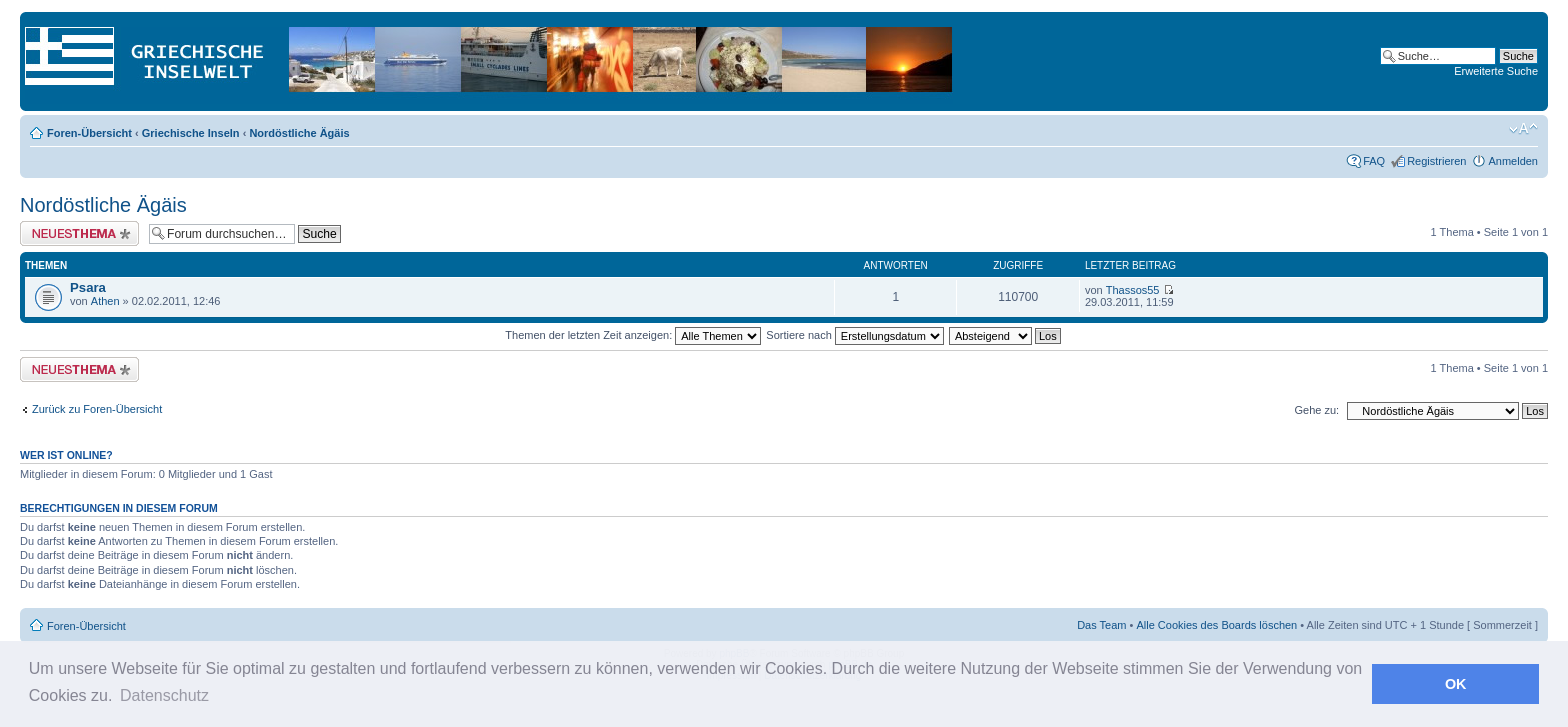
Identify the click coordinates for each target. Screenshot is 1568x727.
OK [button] (1456, 684)
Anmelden (1513, 161)
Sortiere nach (854, 335)
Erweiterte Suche (1496, 71)
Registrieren (1436, 161)
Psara (88, 287)
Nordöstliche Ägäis (299, 133)
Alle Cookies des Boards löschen (1216, 625)
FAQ (1374, 161)
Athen (105, 301)
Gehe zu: (1316, 410)
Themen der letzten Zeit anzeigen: (633, 335)
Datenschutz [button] (164, 695)
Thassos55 (1133, 290)
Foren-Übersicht (89, 133)
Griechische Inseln (191, 133)
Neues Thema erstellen (79, 233)
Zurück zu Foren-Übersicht (97, 409)
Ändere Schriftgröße (1523, 129)
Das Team (1101, 625)
